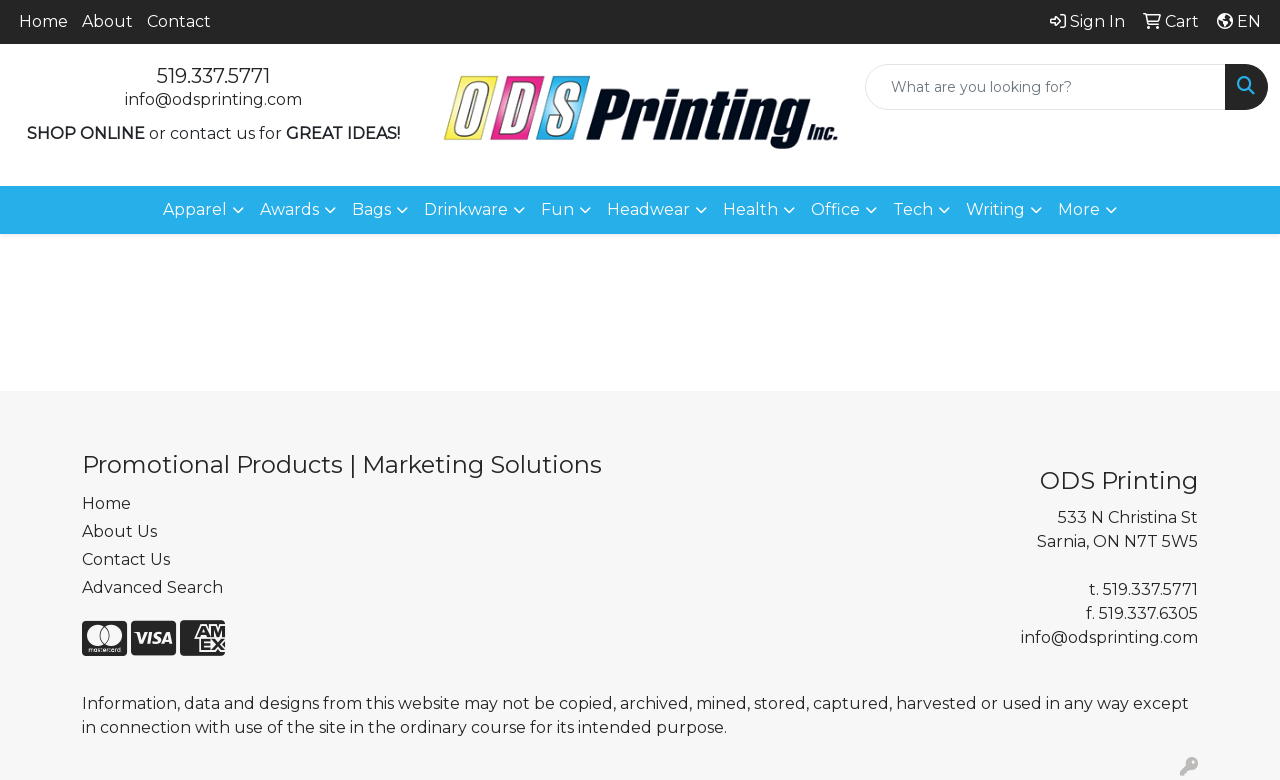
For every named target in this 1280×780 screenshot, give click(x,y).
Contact (179, 21)
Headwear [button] (648, 209)
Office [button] (835, 209)
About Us (119, 531)
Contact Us (126, 559)
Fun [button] (557, 209)
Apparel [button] (195, 209)
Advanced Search (152, 587)
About (107, 21)
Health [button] (750, 209)
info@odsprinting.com (213, 99)
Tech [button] (913, 209)
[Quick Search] (1045, 87)
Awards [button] (289, 209)
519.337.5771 (213, 76)
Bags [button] (371, 209)
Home (43, 21)
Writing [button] (995, 209)
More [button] (1079, 209)
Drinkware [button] (466, 209)
